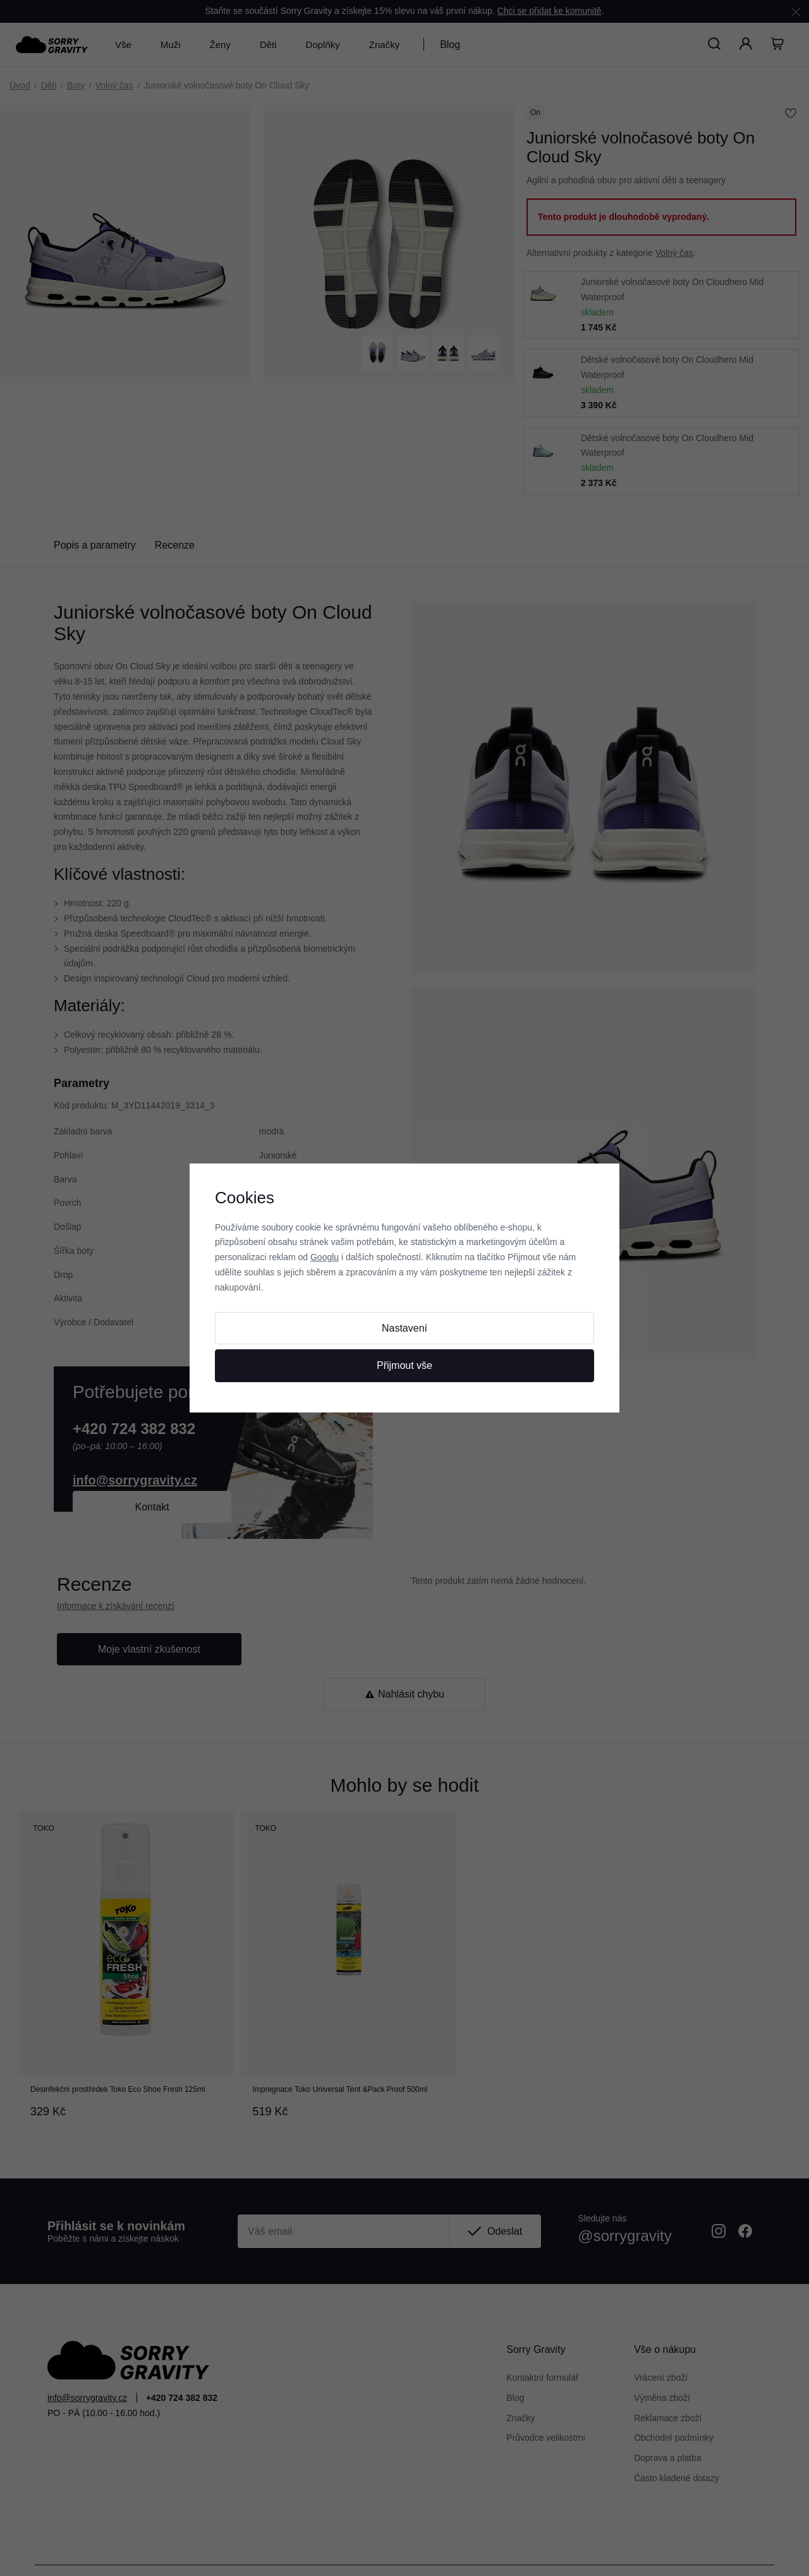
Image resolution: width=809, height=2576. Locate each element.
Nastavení (404, 1328)
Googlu (324, 1257)
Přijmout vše (404, 1365)
